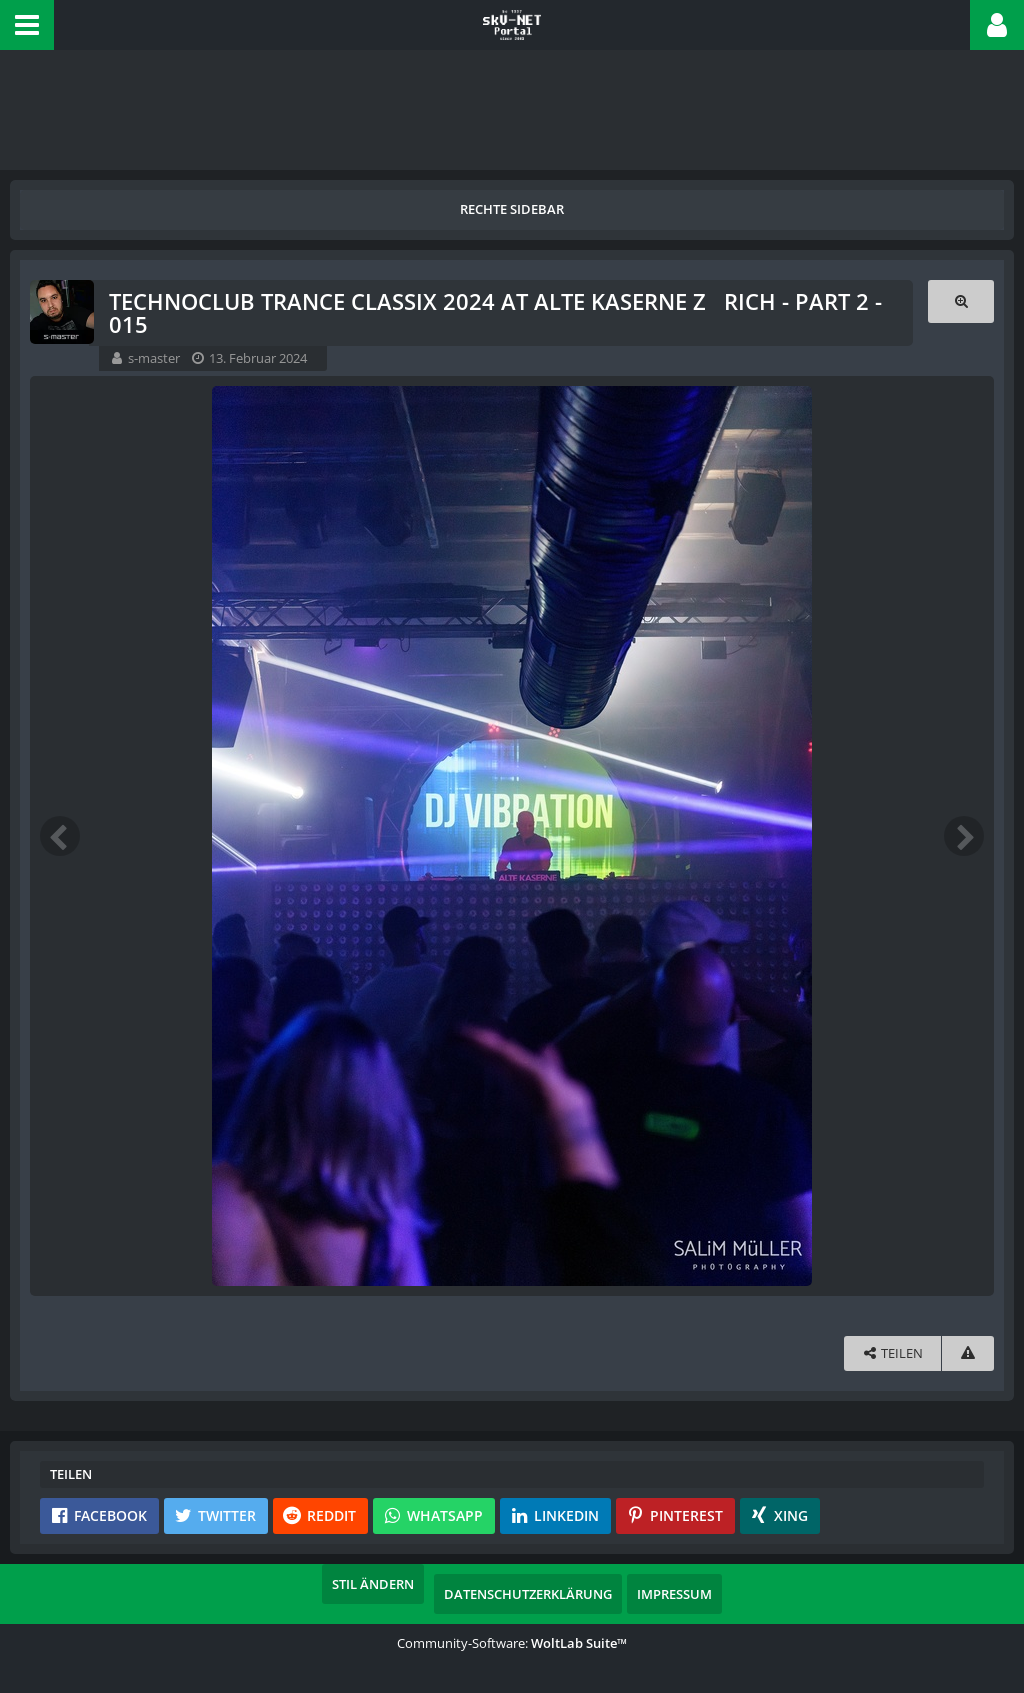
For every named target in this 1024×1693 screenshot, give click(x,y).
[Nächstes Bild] (964, 836)
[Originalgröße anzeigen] (961, 301)
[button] (27, 25)
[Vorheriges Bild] (60, 836)
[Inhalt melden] (968, 1353)
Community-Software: (512, 1643)
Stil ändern (373, 1584)
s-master (154, 358)
